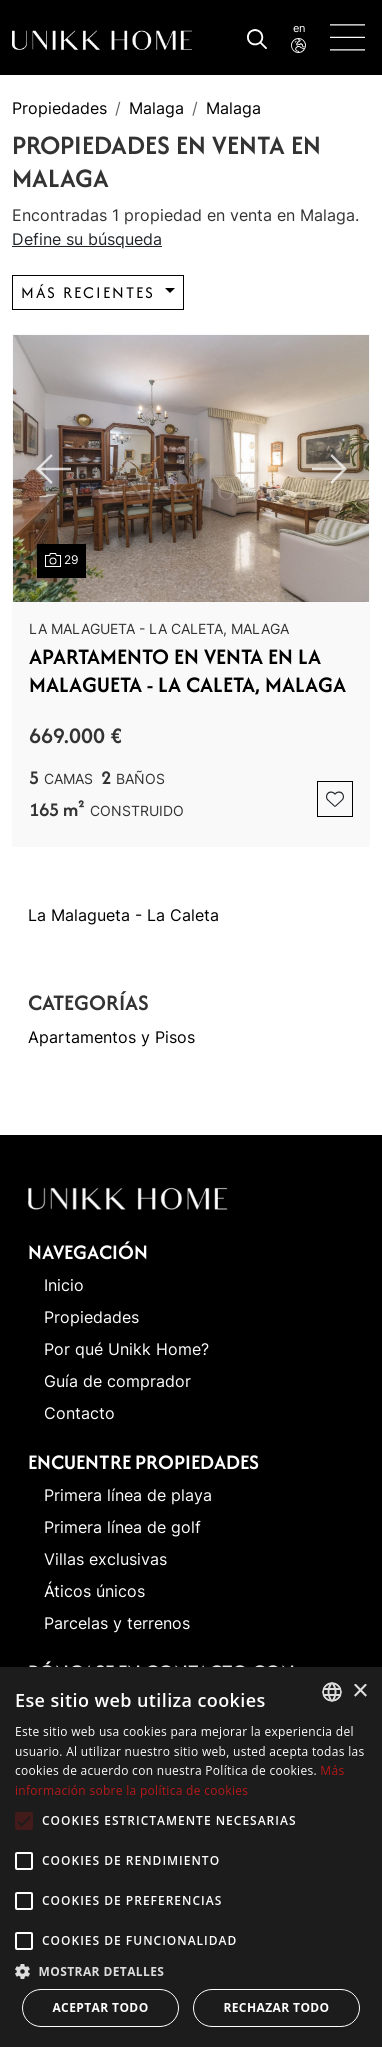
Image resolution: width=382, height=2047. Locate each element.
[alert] (191, 1857)
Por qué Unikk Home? (126, 1349)
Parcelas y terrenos (117, 1623)
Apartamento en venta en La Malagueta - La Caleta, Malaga (187, 670)
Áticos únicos (94, 1591)
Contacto (79, 1413)
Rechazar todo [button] (276, 2007)
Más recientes (91, 292)
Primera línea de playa (128, 1495)
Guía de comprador (117, 1381)
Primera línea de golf (122, 1527)
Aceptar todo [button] (100, 2007)
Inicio (64, 1285)
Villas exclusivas (105, 1559)
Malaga (156, 108)
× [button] (359, 1691)
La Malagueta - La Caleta (123, 915)
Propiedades (59, 108)
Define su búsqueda (87, 239)
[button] (191, 1971)
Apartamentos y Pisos (111, 1037)
